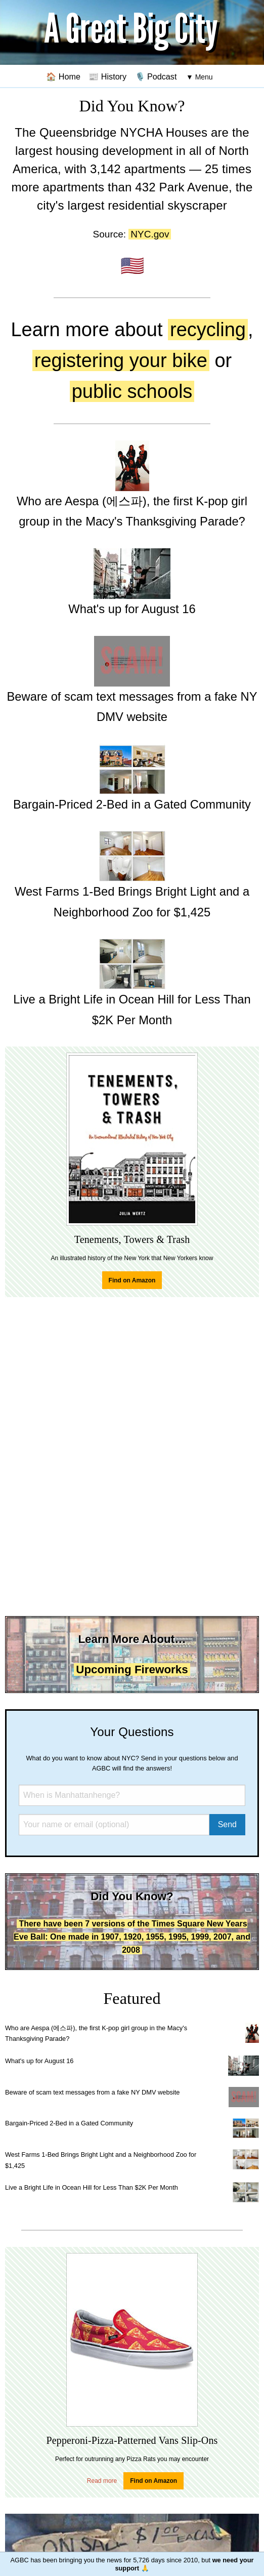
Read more (102, 2480)
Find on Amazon (132, 1280)
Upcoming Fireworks (132, 1669)
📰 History (107, 76)
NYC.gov (149, 234)
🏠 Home (63, 76)
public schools (132, 391)
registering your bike (120, 360)
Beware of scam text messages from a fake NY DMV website (92, 2092)
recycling (208, 329)
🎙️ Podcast (156, 76)
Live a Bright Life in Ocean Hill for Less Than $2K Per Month (91, 2187)
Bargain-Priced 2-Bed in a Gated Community (69, 2123)
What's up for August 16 (39, 2061)
